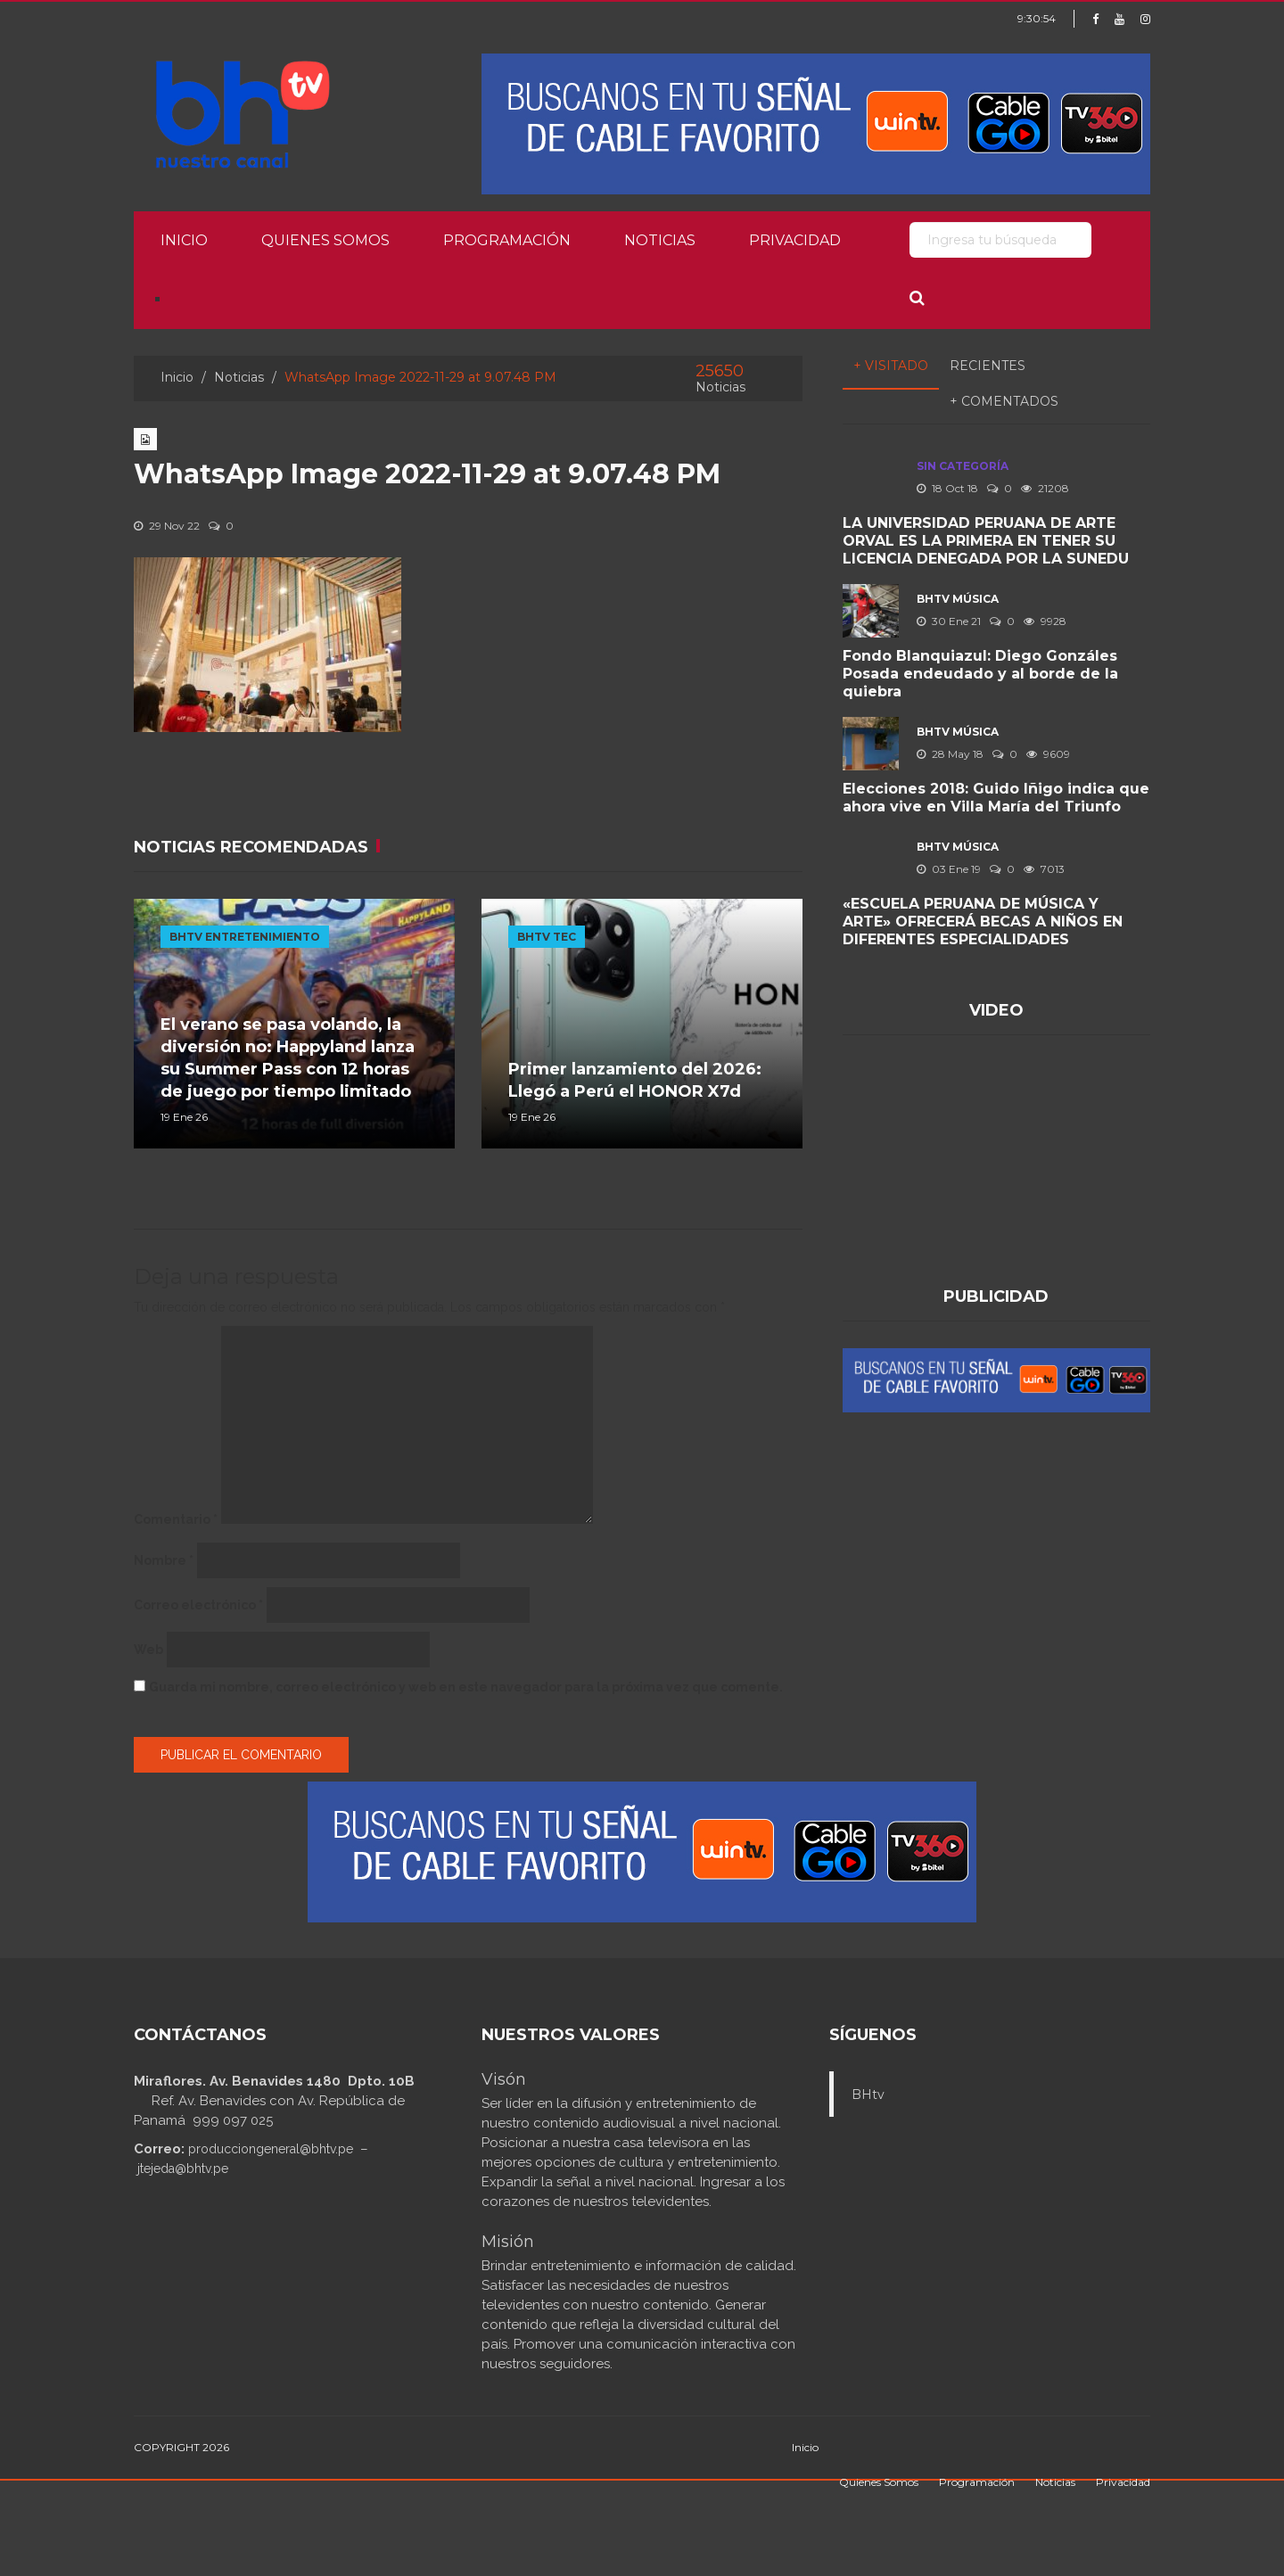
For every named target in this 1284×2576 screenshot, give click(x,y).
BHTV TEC (546, 936)
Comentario (176, 1519)
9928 (1045, 621)
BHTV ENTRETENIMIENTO (244, 936)
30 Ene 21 (949, 621)
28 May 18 (950, 754)
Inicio (184, 240)
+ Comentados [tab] (1004, 401)
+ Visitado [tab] (890, 366)
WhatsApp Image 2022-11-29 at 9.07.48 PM (427, 473)
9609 (1048, 754)
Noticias (660, 240)
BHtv (868, 2094)
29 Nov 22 (167, 525)
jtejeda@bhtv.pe (182, 2168)
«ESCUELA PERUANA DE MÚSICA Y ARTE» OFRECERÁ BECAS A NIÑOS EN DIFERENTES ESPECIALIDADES (983, 921)
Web (148, 1649)
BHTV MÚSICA (958, 598)
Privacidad (795, 240)
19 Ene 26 (184, 1116)
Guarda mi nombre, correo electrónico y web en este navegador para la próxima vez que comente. (466, 1687)
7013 (1044, 869)
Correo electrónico (198, 1605)
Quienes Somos (325, 240)
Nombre (163, 1560)
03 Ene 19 (949, 869)
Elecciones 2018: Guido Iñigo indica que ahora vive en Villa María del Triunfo (996, 797)
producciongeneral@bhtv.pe (270, 2149)
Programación (507, 240)
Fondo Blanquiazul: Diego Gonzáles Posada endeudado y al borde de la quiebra (980, 673)
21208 (1045, 488)
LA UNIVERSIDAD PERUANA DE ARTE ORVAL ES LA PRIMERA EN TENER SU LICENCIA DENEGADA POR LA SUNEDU (986, 540)
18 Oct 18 (947, 488)
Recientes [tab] (987, 366)
